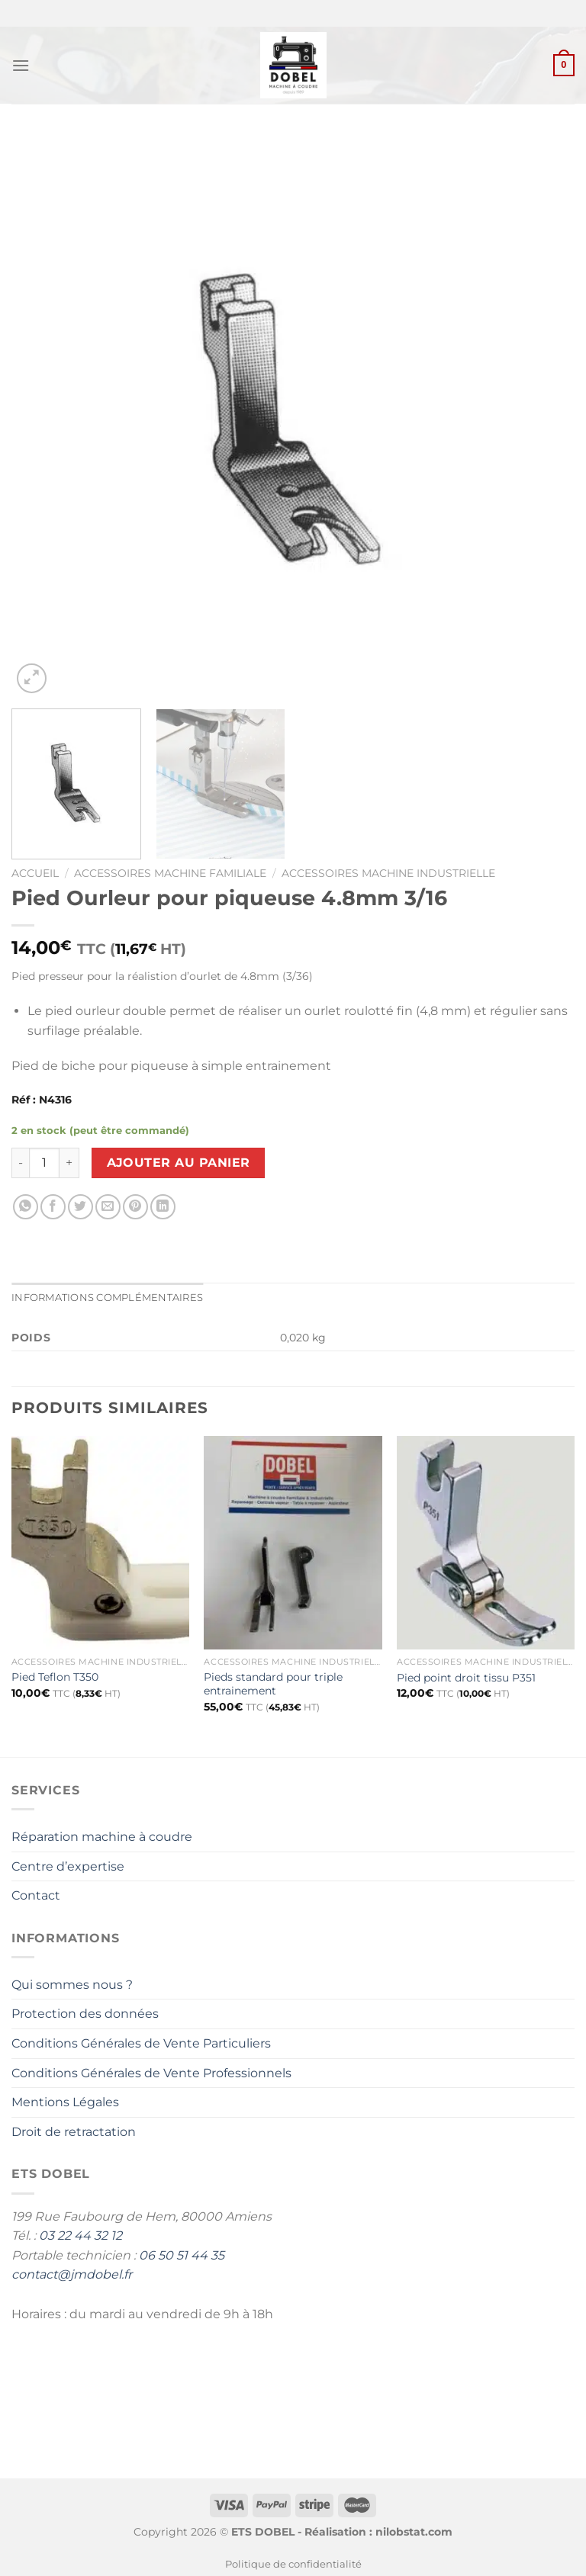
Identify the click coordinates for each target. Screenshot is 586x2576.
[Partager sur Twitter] (80, 1206)
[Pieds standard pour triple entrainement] (293, 1542)
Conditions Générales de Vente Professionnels (151, 2073)
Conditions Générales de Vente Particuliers (141, 2043)
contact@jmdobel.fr (71, 2274)
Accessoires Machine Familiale (170, 873)
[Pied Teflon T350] (100, 1542)
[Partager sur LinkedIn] (162, 1206)
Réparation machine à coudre (101, 1836)
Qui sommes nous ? (72, 1984)
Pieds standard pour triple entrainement (273, 1684)
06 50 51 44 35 (181, 2255)
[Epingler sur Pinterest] (135, 1206)
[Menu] (20, 65)
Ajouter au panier (178, 1162)
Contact (35, 1895)
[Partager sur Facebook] (53, 1206)
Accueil (35, 873)
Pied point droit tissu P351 (466, 1678)
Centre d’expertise (67, 1866)
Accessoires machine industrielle (388, 873)
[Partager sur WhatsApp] (25, 1206)
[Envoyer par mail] (108, 1206)
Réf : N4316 (41, 1100)
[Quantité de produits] (44, 1163)
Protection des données (85, 2013)
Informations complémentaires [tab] (107, 1297)
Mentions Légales (65, 2102)
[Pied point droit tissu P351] (486, 1542)
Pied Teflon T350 (54, 1677)
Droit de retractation (73, 2132)
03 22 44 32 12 (80, 2235)
